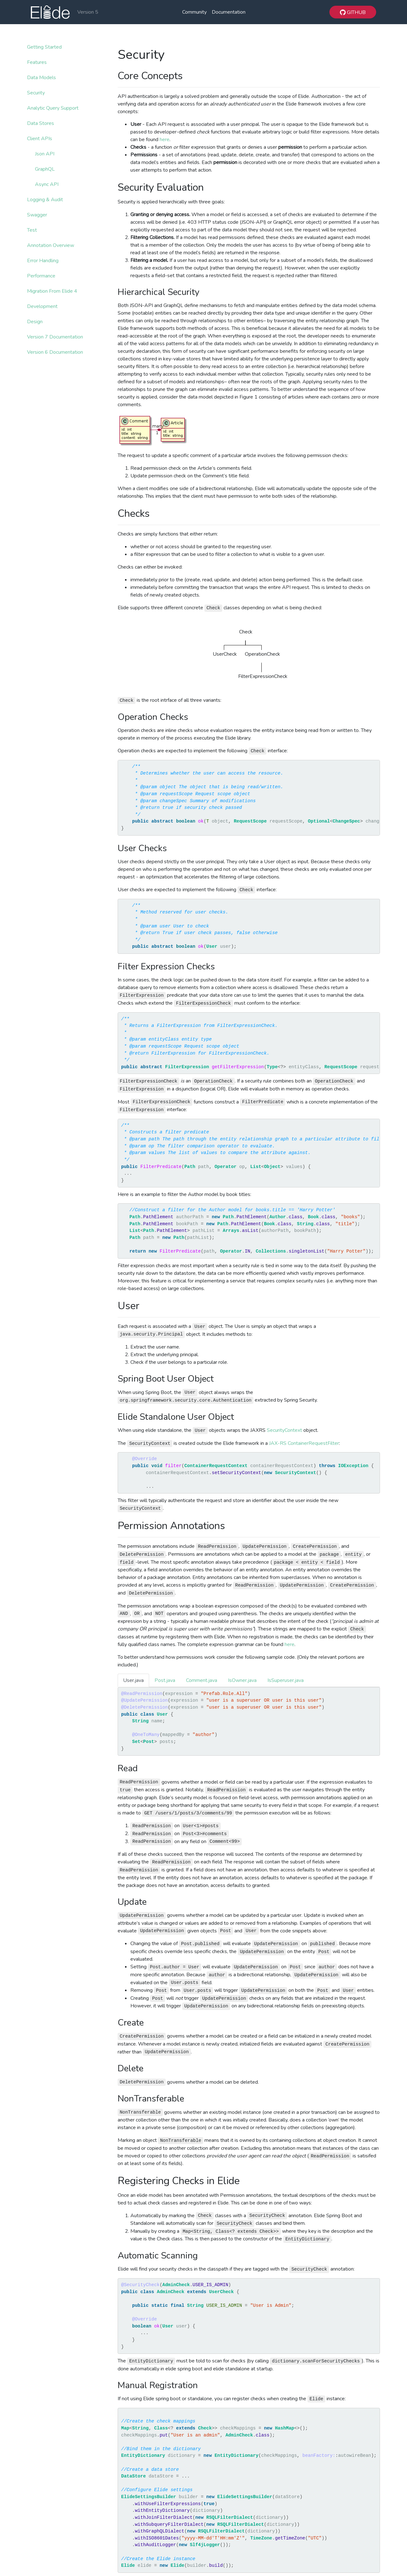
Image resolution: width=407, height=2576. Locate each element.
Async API (47, 184)
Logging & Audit (45, 199)
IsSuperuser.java (285, 1680)
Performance (41, 275)
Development (42, 306)
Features (37, 62)
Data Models (41, 77)
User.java (133, 1680)
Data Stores (40, 123)
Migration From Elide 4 (52, 291)
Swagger (37, 214)
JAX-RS (277, 1443)
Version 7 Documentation (55, 336)
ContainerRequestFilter (313, 1443)
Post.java (165, 1680)
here (164, 139)
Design (35, 321)
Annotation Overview (50, 245)
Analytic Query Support (53, 108)
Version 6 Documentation (55, 352)
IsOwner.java (242, 1680)
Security (36, 92)
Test (32, 230)
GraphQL (45, 169)
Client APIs (39, 138)
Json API (44, 153)
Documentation (228, 12)
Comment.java (201, 1680)
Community (194, 12)
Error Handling (43, 260)
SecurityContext (284, 1430)
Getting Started (44, 47)
